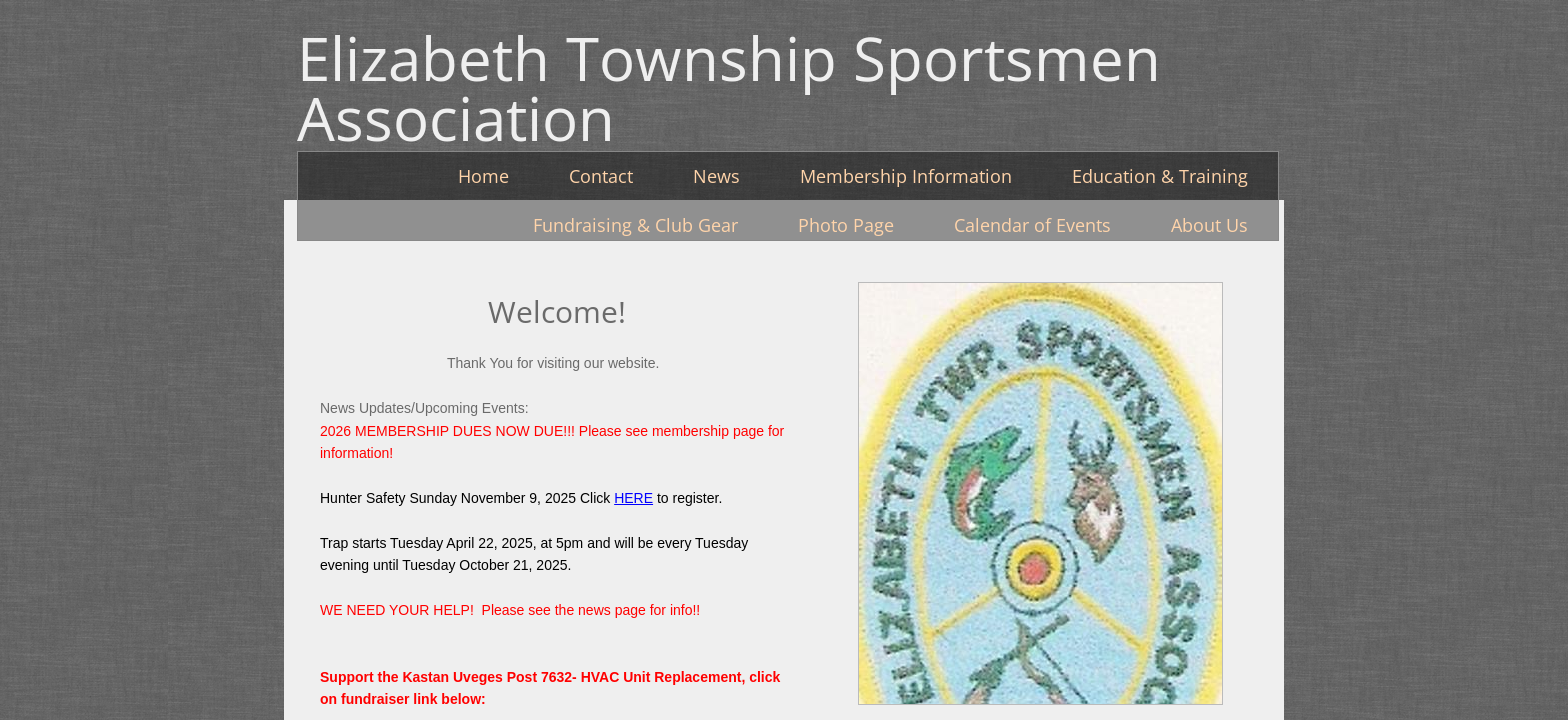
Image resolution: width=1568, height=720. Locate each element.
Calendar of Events (1032, 225)
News (716, 176)
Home (483, 176)
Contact (601, 176)
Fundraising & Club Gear (635, 225)
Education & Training (1160, 176)
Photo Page (846, 225)
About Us (1209, 225)
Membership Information (906, 176)
